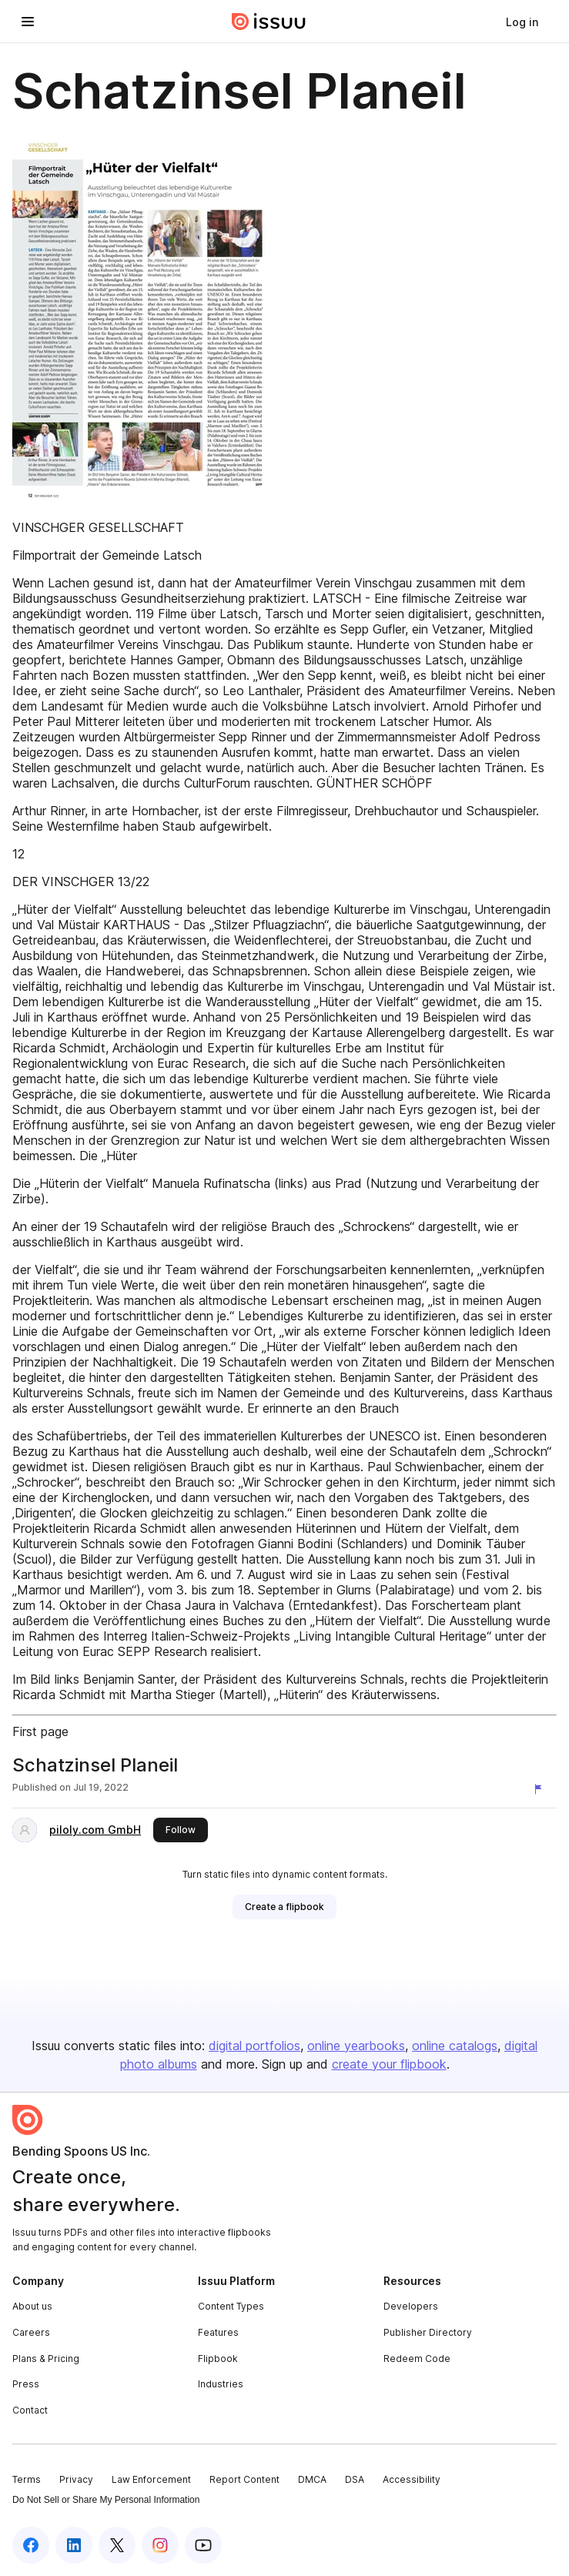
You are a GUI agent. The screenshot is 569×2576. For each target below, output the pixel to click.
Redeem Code (416, 2358)
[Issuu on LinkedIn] (73, 2545)
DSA (354, 2479)
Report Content (244, 2479)
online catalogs (454, 2045)
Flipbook (218, 2358)
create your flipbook (389, 2064)
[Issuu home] (269, 21)
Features (218, 2332)
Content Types (231, 2306)
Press (25, 2384)
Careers (31, 2332)
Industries (220, 2384)
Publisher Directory (427, 2332)
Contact (30, 2410)
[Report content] (541, 1789)
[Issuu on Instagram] (160, 2545)
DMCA (312, 2479)
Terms (26, 2479)
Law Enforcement (151, 2479)
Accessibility (411, 2479)
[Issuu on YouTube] (203, 2545)
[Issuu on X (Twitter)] (117, 2545)
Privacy (76, 2479)
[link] (522, 21)
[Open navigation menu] (27, 21)
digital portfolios (254, 2045)
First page (40, 1731)
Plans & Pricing (45, 2358)
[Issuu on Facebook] (30, 2545)
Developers (410, 2306)
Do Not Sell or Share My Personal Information (105, 2499)
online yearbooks (356, 2045)
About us (32, 2306)
